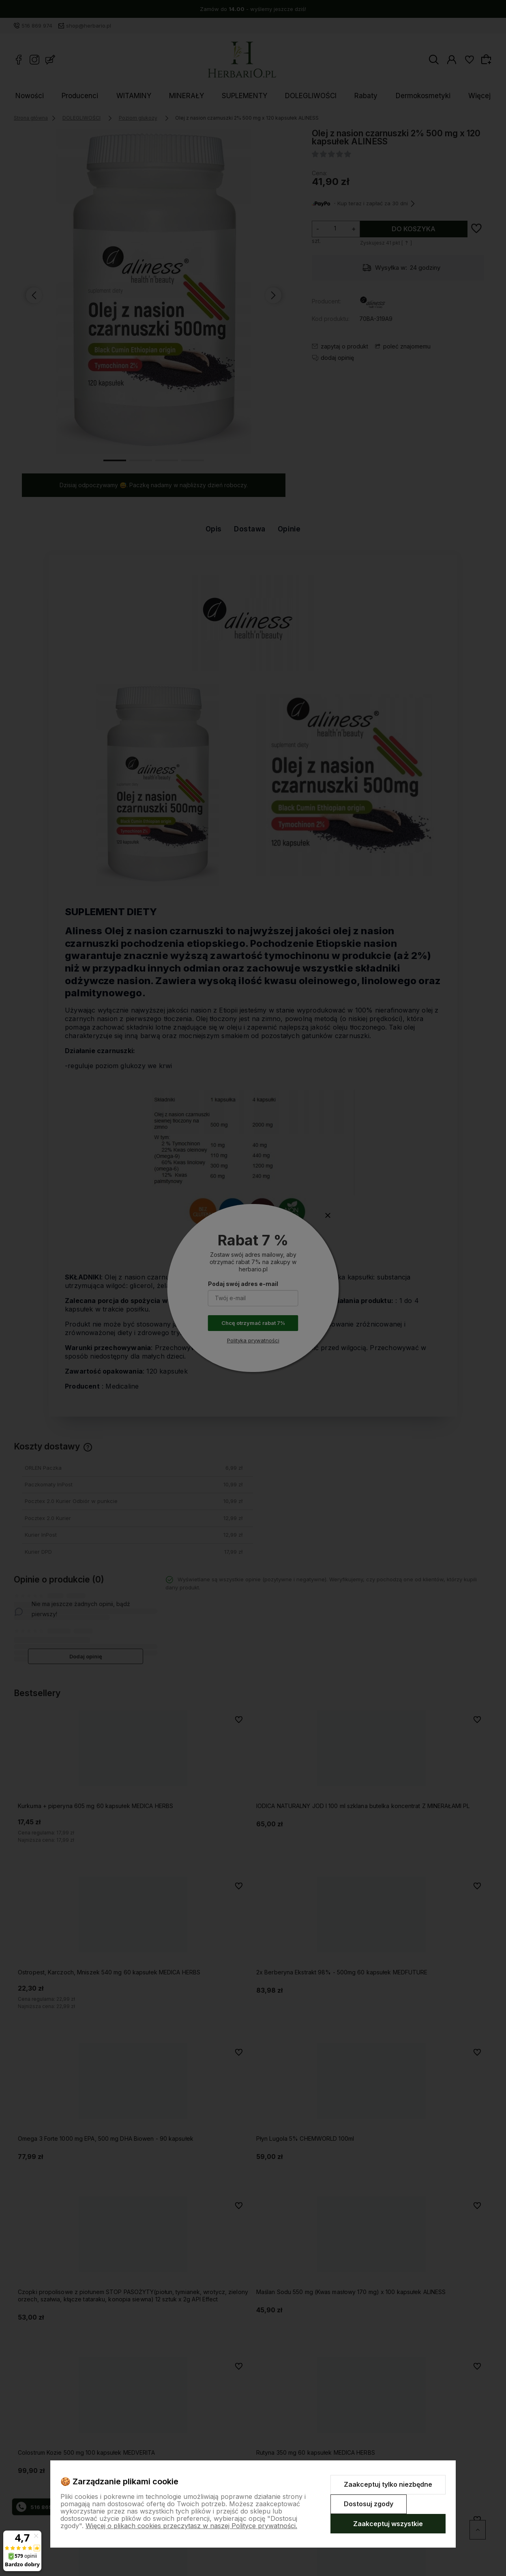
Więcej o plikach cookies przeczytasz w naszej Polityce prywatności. (191, 2526)
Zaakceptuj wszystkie (388, 2524)
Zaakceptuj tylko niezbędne (388, 2484)
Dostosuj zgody (368, 2504)
